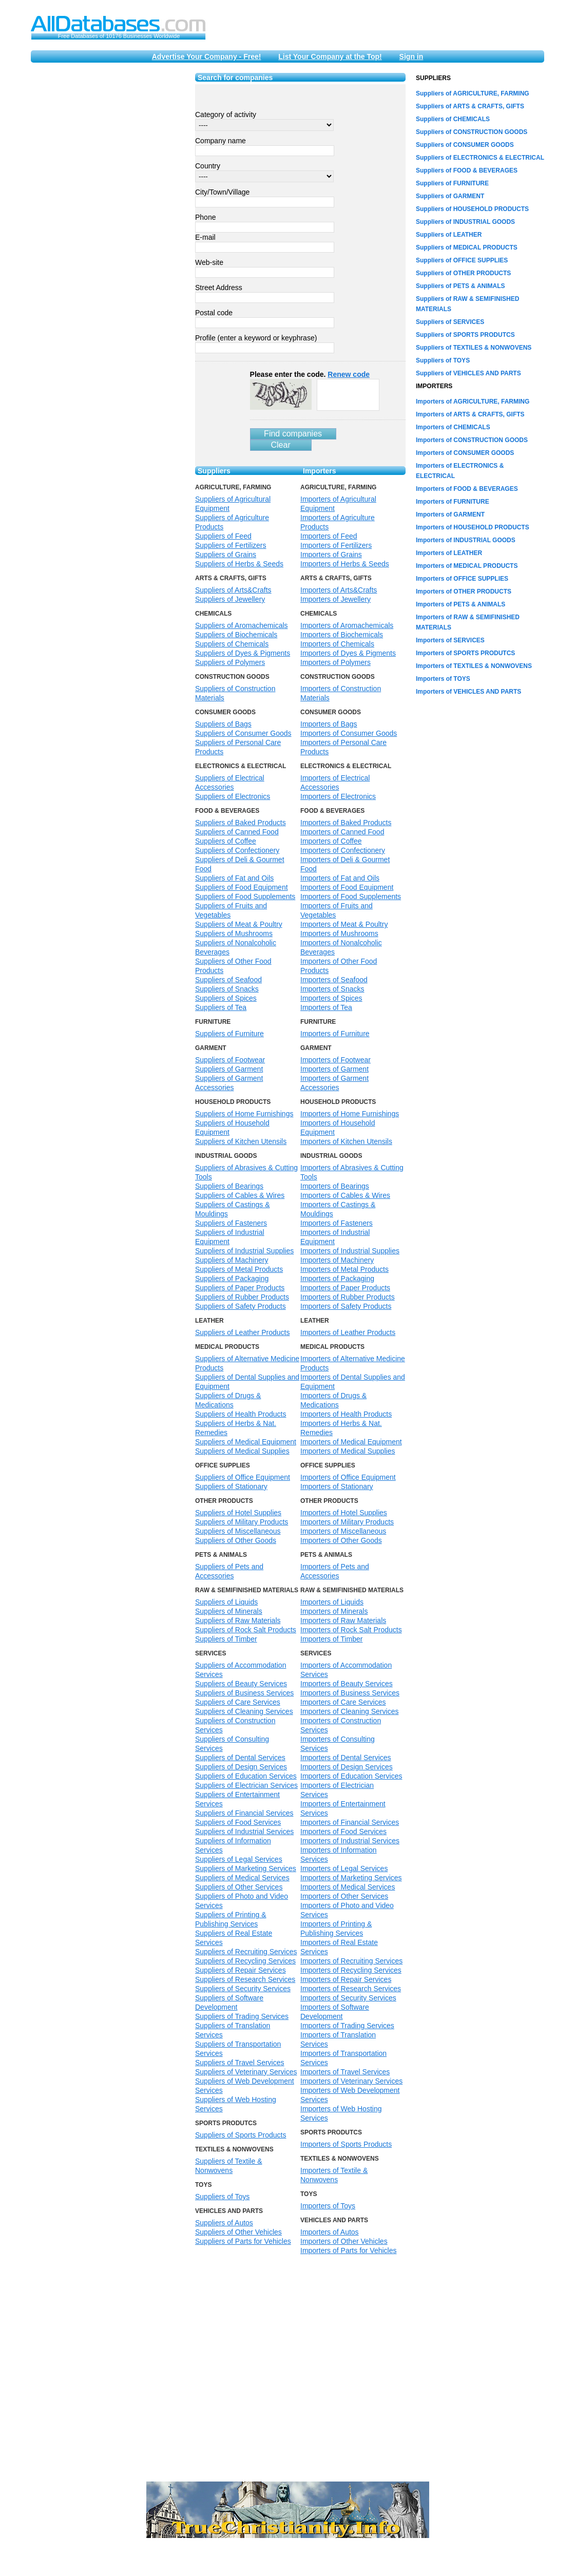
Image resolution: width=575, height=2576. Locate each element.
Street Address (218, 287)
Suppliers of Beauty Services (241, 1684)
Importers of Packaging (337, 1278)
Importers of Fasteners (336, 1223)
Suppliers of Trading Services (242, 2016)
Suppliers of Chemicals (232, 644)
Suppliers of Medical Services (242, 1878)
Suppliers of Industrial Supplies (244, 1251)
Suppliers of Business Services (244, 1693)
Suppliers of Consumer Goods (243, 733)
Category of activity (225, 114)
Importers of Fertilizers (336, 545)
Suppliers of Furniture (229, 1033)
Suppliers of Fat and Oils (234, 878)
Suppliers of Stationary (231, 1486)
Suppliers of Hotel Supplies (238, 1513)
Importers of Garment (334, 1069)
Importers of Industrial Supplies (349, 1251)
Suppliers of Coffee (225, 841)
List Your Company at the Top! (329, 56)
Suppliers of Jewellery (230, 599)
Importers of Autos (329, 2232)
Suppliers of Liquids (226, 1602)
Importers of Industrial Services (349, 1841)
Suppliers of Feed (223, 536)
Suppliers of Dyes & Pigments (242, 653)
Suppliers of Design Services (241, 1767)
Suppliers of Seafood (228, 980)
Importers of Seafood (334, 980)
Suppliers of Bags (223, 724)
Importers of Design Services (346, 1767)
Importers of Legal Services (344, 1868)
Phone (205, 217)
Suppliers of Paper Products (239, 1288)
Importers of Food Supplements (350, 896)
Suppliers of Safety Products (240, 1306)
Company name (220, 141)
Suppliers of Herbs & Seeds (239, 564)
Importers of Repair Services (345, 1979)
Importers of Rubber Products (347, 1297)
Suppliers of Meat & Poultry (238, 924)
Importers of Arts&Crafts (338, 590)
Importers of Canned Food (342, 832)
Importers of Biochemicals (341, 635)
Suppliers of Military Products (241, 1522)
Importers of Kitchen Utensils (346, 1141)
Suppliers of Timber (226, 1639)
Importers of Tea (326, 1007)
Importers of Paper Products (345, 1288)
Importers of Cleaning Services (349, 1711)
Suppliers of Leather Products (242, 1332)
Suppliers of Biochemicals (236, 635)
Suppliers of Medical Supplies (242, 1451)
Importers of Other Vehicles (344, 2241)
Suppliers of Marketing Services (245, 1868)
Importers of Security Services (348, 1998)
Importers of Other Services (344, 1896)
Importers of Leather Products (347, 1332)
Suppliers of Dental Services (240, 1757)
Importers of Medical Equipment (351, 1442)
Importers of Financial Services (349, 1822)
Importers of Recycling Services (350, 1970)
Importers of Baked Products (345, 822)
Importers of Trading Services (347, 2025)
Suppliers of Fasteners (231, 1223)
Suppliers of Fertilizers (230, 545)
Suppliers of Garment (229, 1069)
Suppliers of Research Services (245, 1979)
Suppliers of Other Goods (235, 1540)
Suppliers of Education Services (246, 1776)
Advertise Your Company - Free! (206, 56)
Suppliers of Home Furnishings (244, 1114)
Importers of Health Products (346, 1414)
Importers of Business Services (349, 1693)
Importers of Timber (331, 1639)
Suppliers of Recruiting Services (246, 1952)
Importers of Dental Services (345, 1757)
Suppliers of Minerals (228, 1611)
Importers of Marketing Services (351, 1878)
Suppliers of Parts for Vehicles (243, 2241)
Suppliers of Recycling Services (245, 1961)
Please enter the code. (310, 374)
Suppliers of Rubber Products (242, 1297)
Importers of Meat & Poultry (344, 924)
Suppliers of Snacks (227, 989)
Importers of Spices (331, 998)
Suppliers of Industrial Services (244, 1831)
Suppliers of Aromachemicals (241, 625)
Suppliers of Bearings (229, 1186)
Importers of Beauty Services (346, 1684)
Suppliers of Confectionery (237, 850)
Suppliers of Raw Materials (238, 1620)
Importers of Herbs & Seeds (344, 564)
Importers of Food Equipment (346, 887)
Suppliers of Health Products (240, 1414)
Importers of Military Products (347, 1522)
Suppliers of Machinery (231, 1260)
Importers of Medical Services (347, 1887)
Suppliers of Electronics (232, 796)
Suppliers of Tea (220, 1007)
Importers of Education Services (351, 1776)
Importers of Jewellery (335, 599)
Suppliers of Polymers (230, 662)
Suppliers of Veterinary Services (246, 2072)
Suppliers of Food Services (238, 1822)
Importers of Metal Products (344, 1269)
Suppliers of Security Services (243, 1989)
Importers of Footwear (335, 1060)
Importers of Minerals (334, 1611)
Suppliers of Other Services (238, 1887)
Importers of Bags (328, 724)
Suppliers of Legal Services (238, 1859)
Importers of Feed (328, 536)
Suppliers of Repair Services (240, 1970)
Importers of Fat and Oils (339, 878)
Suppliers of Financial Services (244, 1813)
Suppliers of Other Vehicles (238, 2232)
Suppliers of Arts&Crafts (233, 590)
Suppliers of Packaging (232, 1278)
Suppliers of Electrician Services (246, 1785)
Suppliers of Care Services (237, 1702)
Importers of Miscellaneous (343, 1531)
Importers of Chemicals (337, 644)
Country (207, 166)
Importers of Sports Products (346, 2144)
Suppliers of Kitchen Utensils (240, 1141)
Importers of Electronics (338, 796)
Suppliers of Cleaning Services (244, 1711)
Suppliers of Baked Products (240, 822)
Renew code (349, 374)
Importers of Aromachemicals (346, 625)
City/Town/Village (222, 192)
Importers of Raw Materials (343, 1620)
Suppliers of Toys (222, 2196)
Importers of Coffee (331, 841)
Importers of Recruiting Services (351, 1961)
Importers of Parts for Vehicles (348, 2250)
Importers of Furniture (335, 1033)
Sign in (411, 56)
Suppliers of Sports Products (240, 2135)
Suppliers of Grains (225, 554)
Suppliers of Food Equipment (241, 887)
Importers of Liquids (331, 1602)
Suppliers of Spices (226, 998)
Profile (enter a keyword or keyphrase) (256, 338)
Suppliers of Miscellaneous (238, 1531)
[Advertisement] (108, 227)
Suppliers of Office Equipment (242, 1477)
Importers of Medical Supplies (347, 1451)
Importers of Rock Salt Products (351, 1630)
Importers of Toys (327, 2206)
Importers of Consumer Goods (348, 733)
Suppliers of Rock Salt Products (245, 1630)
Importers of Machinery (337, 1260)
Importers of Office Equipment (348, 1477)
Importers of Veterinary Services (351, 2081)
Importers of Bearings (334, 1186)
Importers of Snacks (332, 989)
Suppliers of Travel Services (239, 2062)
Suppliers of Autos (224, 2223)
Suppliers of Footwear (230, 1060)
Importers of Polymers (335, 662)
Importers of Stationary (336, 1486)
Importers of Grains (331, 554)
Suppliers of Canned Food (237, 832)
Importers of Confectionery (342, 850)
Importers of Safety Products (345, 1306)
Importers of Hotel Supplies (343, 1513)
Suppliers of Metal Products (239, 1269)
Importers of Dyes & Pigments (348, 653)
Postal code (214, 313)
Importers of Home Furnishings (349, 1114)
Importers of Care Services (343, 1702)
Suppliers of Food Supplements (245, 896)
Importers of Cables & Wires (345, 1195)
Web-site (209, 262)
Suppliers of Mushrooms (234, 933)
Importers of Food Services (343, 1831)
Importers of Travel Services (345, 2072)
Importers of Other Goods (341, 1540)
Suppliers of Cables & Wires (239, 1195)
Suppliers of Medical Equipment (245, 1442)
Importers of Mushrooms (339, 933)
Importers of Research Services (350, 1989)
